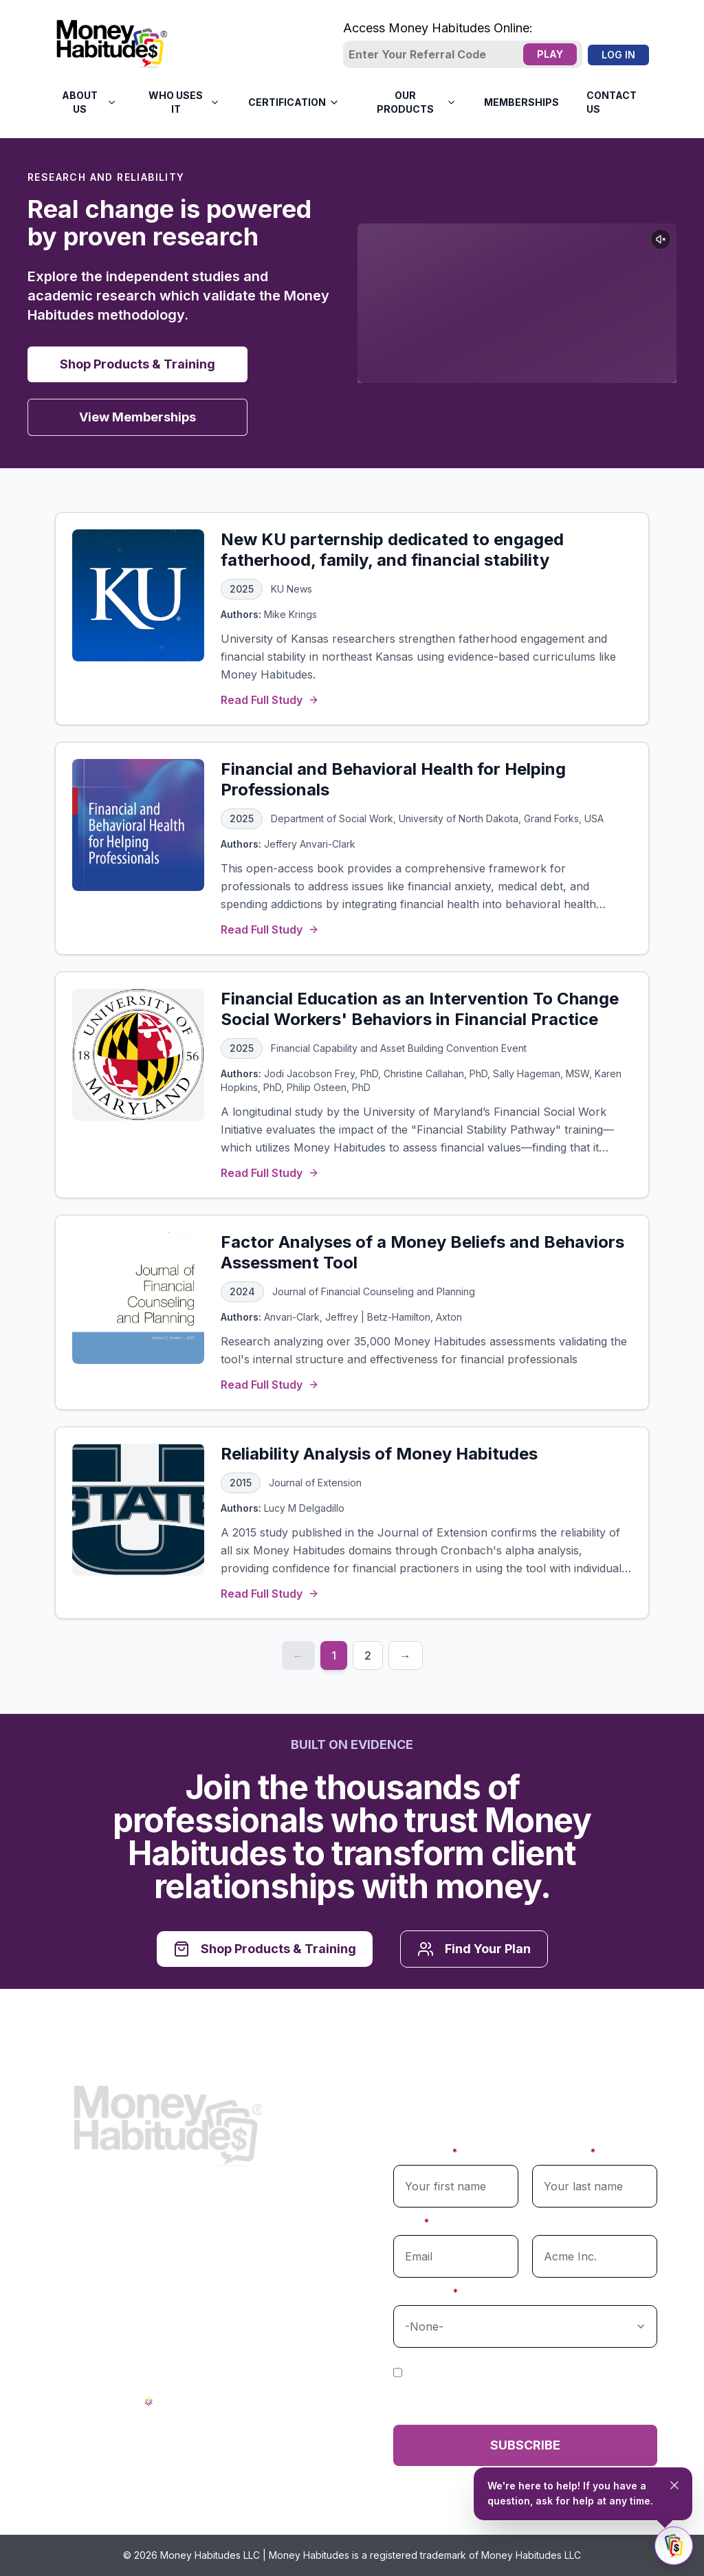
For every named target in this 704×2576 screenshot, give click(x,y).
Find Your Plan (474, 1949)
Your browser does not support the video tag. (517, 303)
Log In (618, 54)
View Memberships (137, 417)
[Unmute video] (660, 239)
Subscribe (525, 2445)
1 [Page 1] (333, 1655)
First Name (425, 2152)
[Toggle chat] (673, 2546)
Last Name (563, 2152)
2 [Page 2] (367, 1655)
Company (556, 2222)
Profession (425, 2292)
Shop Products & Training (137, 364)
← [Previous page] (298, 1655)
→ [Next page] (405, 1655)
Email (411, 2222)
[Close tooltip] (674, 2485)
